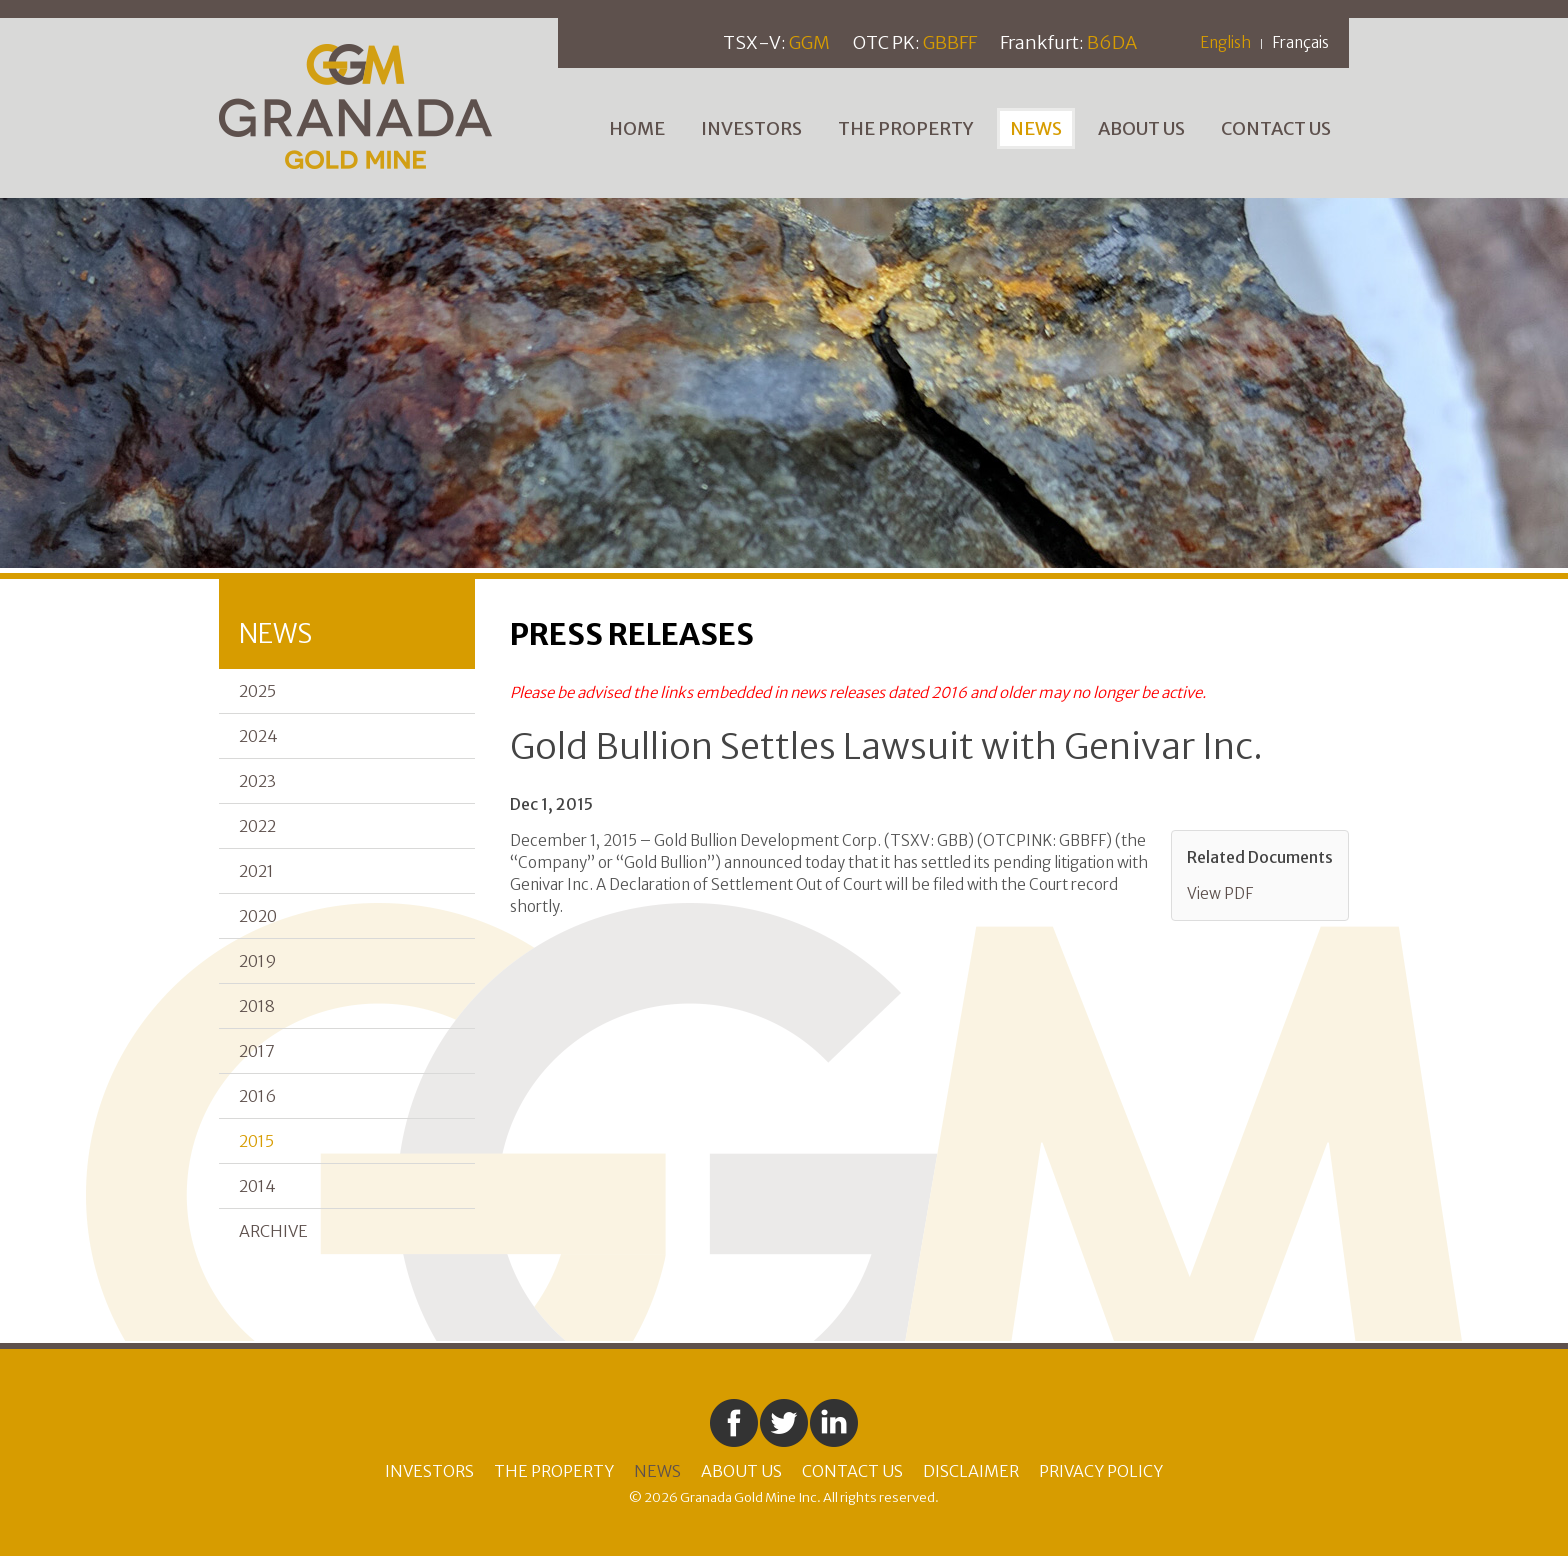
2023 (257, 781)
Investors (751, 128)
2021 (256, 871)
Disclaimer (971, 1471)
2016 (257, 1096)
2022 (257, 826)
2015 (256, 1141)
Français (1300, 42)
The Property (906, 128)
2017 (257, 1051)
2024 (258, 736)
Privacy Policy (1101, 1471)
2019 (258, 961)
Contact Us (1276, 128)
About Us (1141, 128)
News (1036, 128)
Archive (273, 1231)
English (1225, 42)
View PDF (1220, 893)
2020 (258, 916)
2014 (257, 1186)
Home (637, 128)
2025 (257, 691)
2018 (257, 1006)
